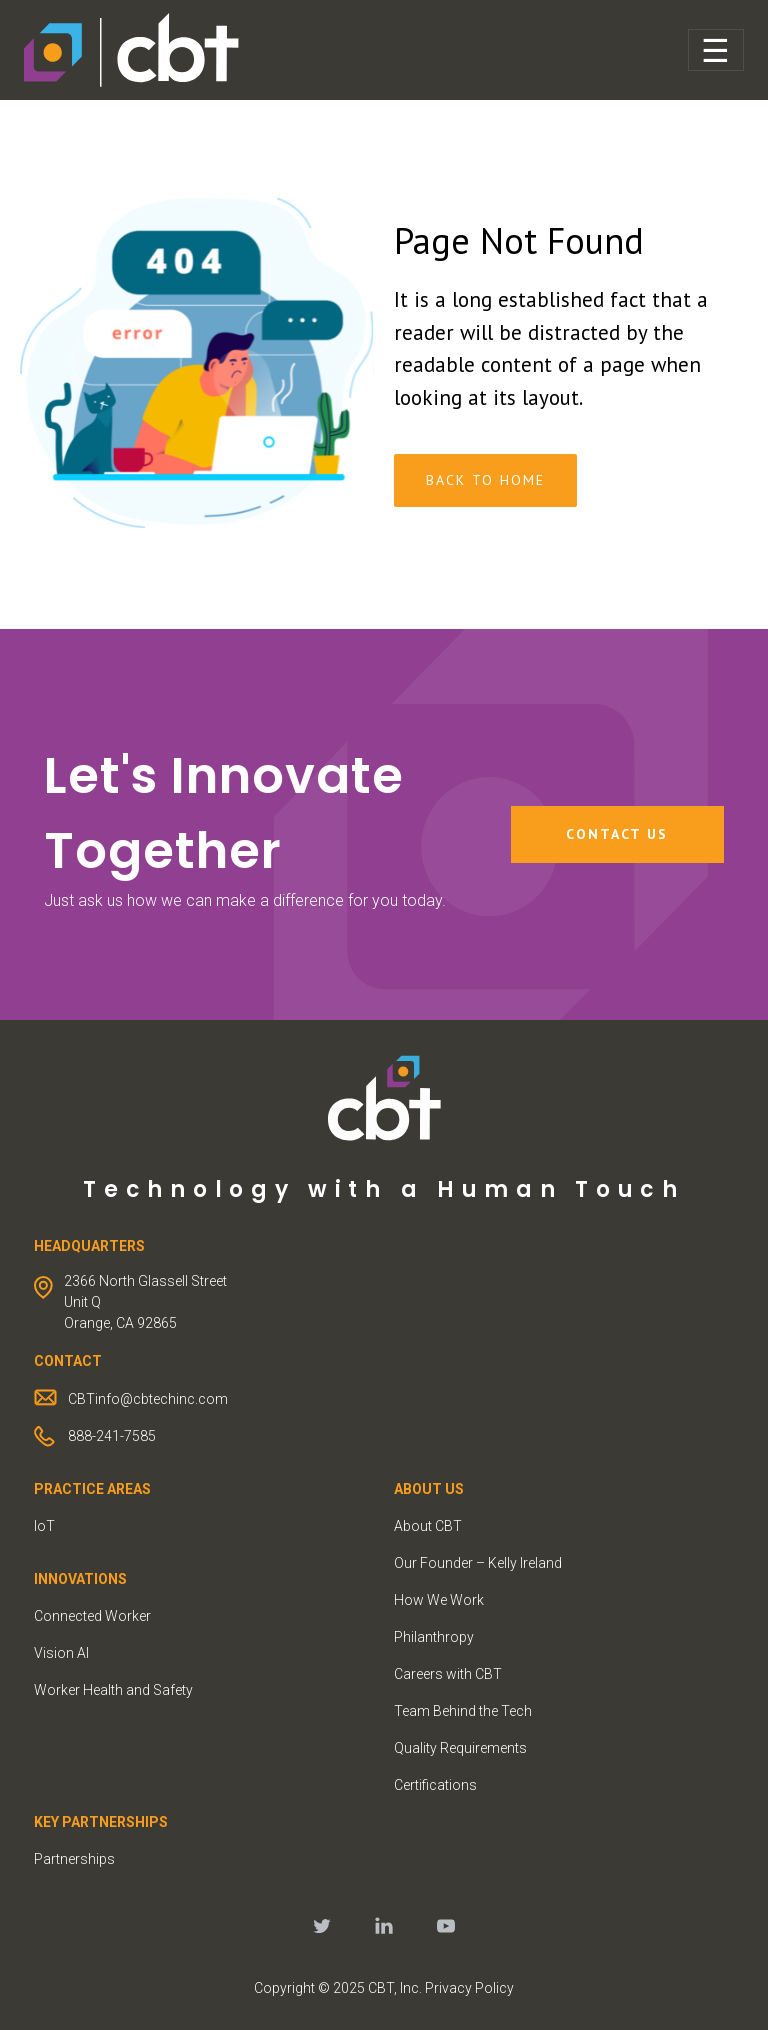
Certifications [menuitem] (435, 1785)
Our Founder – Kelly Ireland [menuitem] (478, 1563)
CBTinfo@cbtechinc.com (148, 1399)
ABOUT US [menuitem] (429, 1489)
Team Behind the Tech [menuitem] (463, 1711)
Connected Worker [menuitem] (92, 1616)
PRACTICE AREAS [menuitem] (92, 1489)
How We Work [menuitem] (439, 1600)
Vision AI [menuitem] (61, 1653)
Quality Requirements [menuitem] (460, 1748)
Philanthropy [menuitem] (434, 1637)
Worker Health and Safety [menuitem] (113, 1690)
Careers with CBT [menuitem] (448, 1674)
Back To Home (485, 480)
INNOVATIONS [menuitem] (80, 1579)
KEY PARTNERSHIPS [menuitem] (101, 1822)
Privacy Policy (469, 1988)
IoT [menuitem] (44, 1526)
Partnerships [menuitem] (74, 1859)
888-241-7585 (112, 1436)
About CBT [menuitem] (428, 1526)
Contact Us (617, 834)
